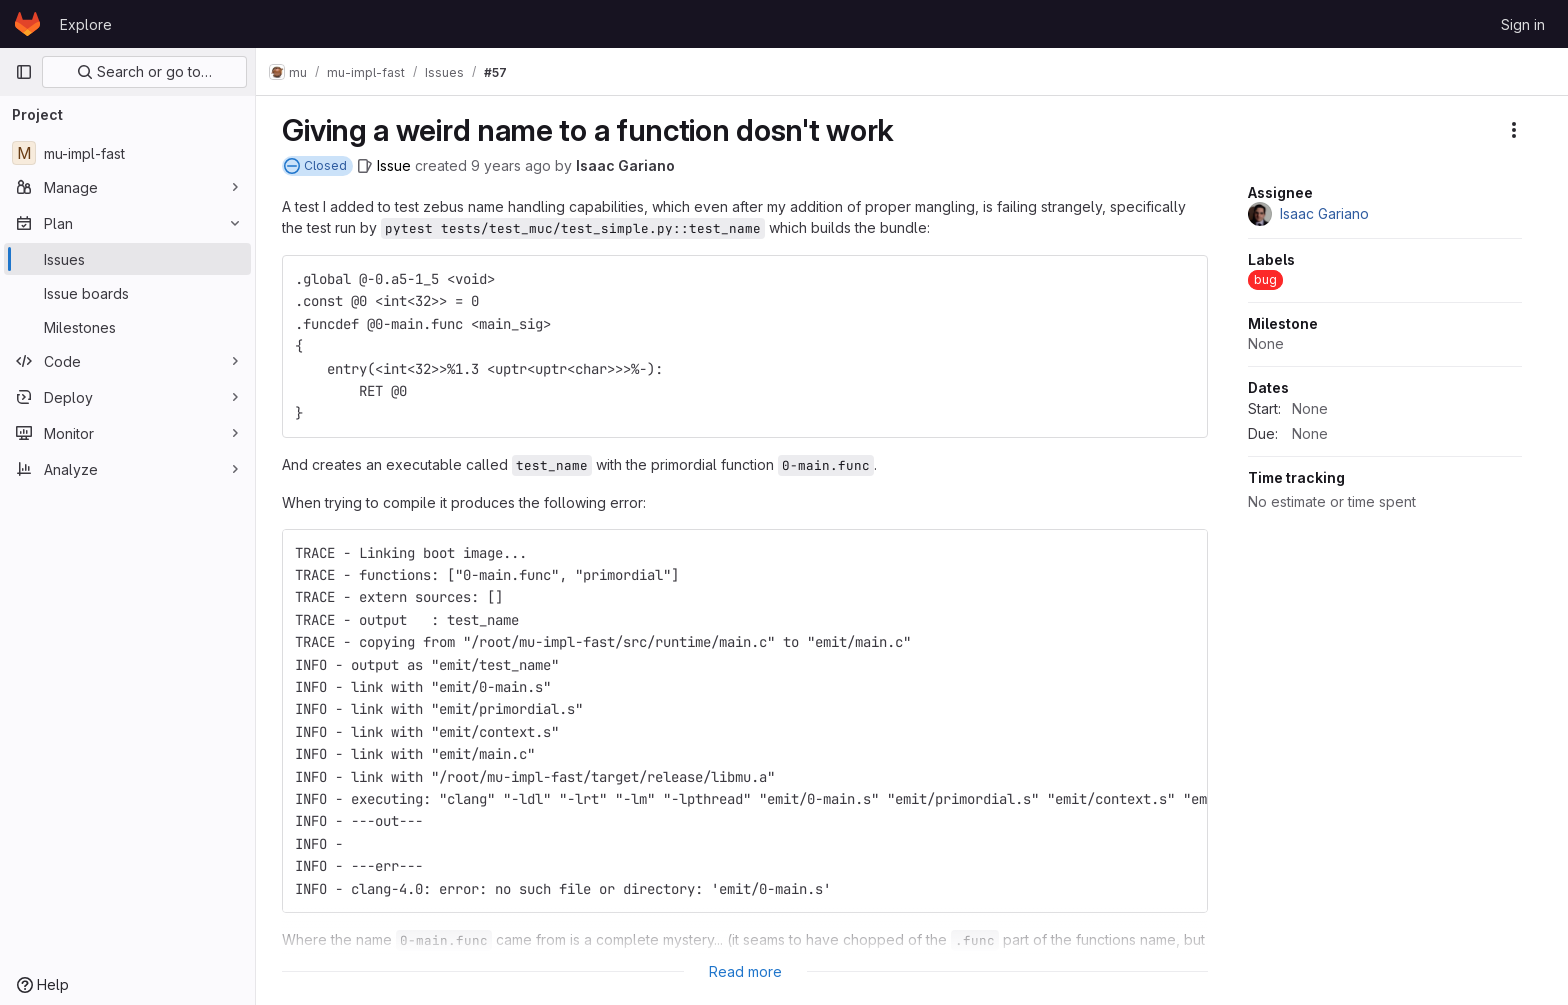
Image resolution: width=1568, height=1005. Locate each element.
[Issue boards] (127, 293)
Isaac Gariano (631, 165)
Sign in (1523, 24)
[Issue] (390, 165)
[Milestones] (127, 327)
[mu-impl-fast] (127, 153)
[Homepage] (27, 24)
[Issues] (127, 259)
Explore (86, 24)
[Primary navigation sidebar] (24, 72)
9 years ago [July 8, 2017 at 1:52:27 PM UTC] (517, 165)
